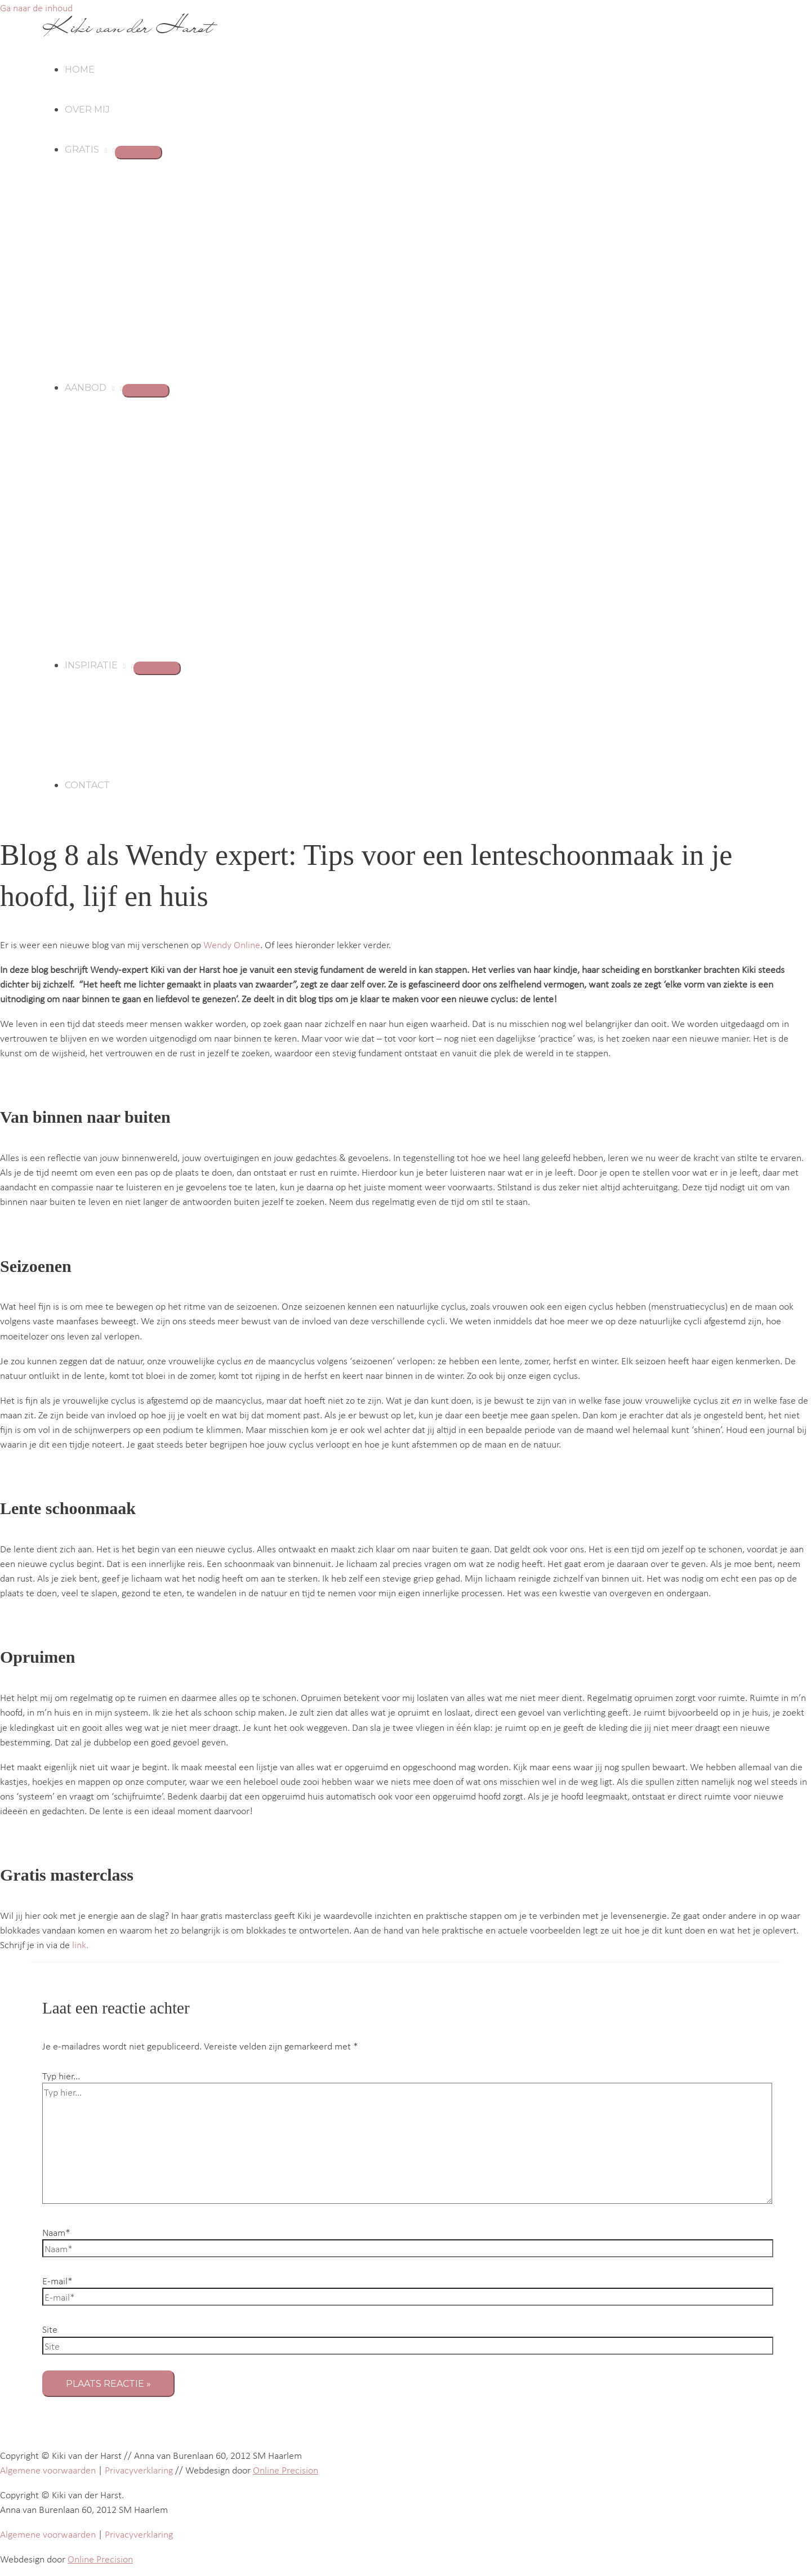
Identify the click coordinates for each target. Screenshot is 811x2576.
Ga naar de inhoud (36, 7)
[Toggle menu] (138, 152)
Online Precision (285, 2469)
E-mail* (57, 2280)
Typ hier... (61, 2075)
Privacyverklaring (139, 2469)
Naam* (56, 2232)
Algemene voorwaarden (48, 2469)
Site (49, 2329)
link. (80, 1944)
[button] (103, 149)
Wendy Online (231, 944)
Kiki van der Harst (127, 27)
